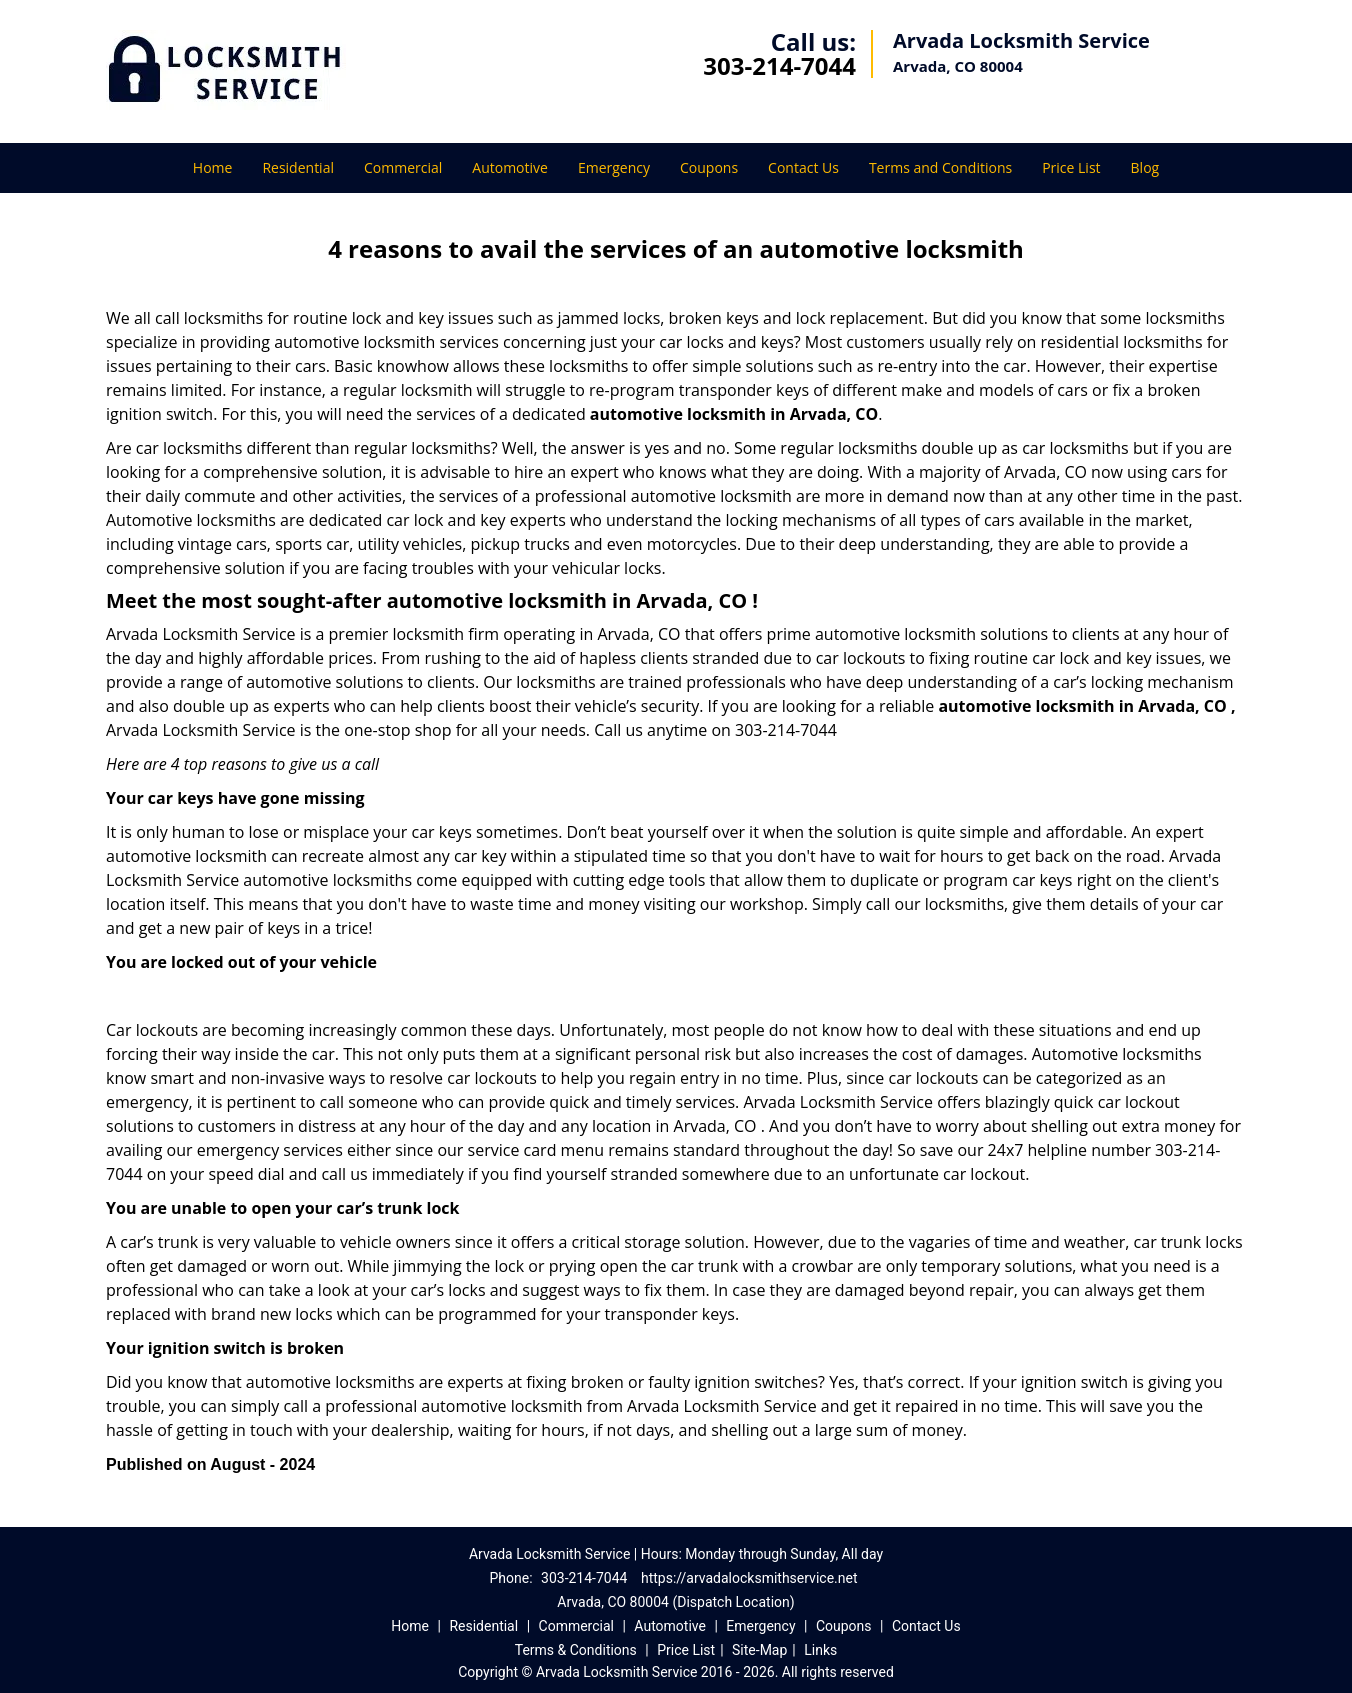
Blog (1145, 167)
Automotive (510, 167)
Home (213, 167)
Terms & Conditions (576, 1650)
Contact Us (803, 167)
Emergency (614, 167)
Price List (1071, 167)
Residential (298, 167)
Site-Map (759, 1650)
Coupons (709, 167)
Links (820, 1650)
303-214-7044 (779, 65)
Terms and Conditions (940, 167)
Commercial (403, 167)
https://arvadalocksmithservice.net (749, 1578)
